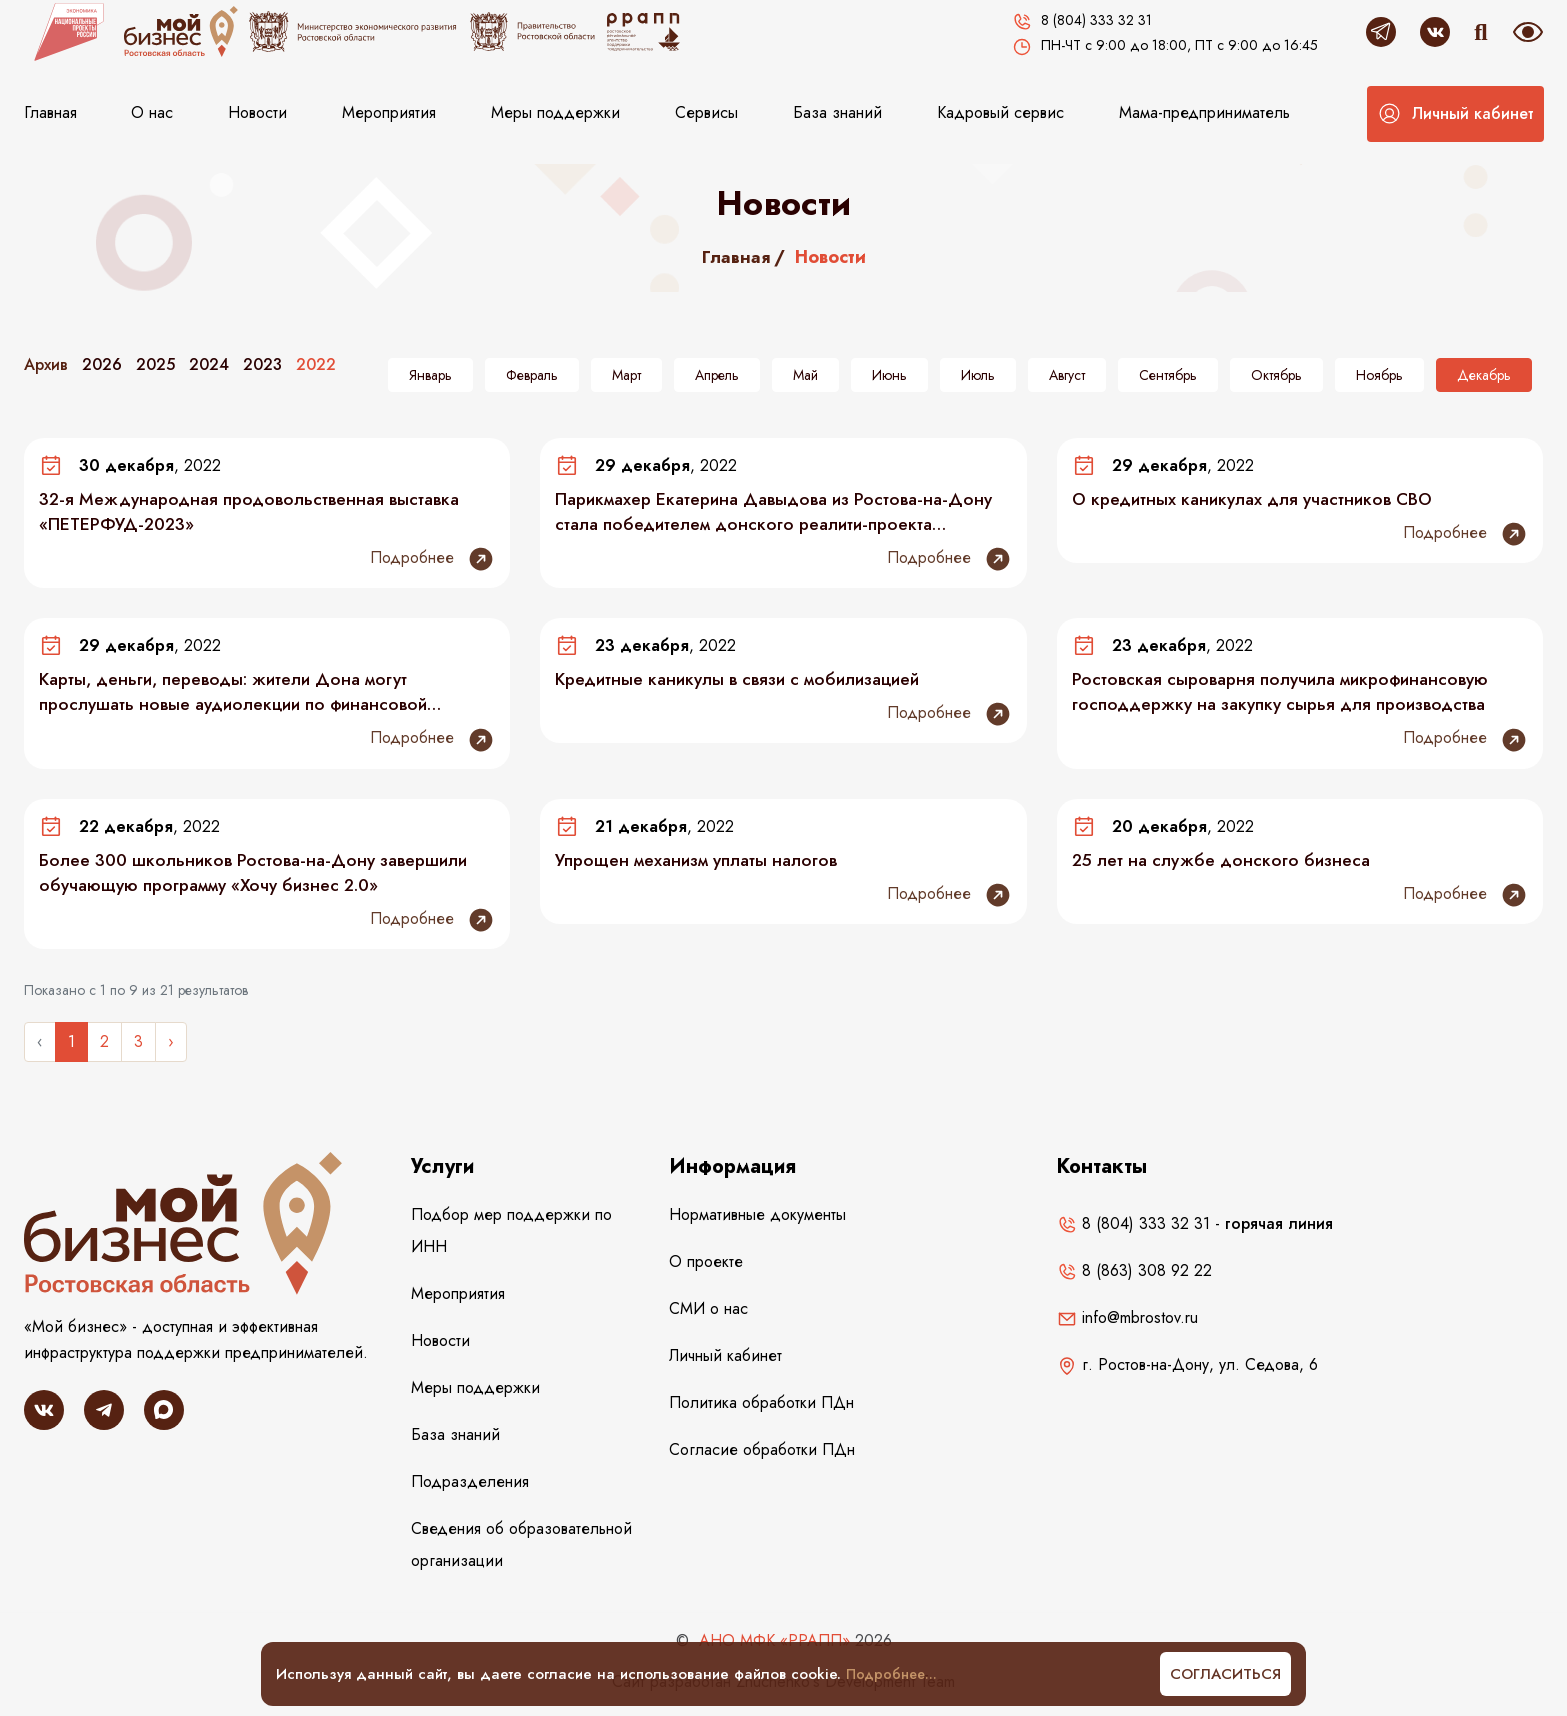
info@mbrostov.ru (1127, 1323)
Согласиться (1225, 1674)
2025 (155, 364)
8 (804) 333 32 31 (1133, 1229)
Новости (257, 112)
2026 (102, 364)
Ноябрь (1379, 375)
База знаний (837, 112)
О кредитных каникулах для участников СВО (1260, 500)
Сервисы (706, 112)
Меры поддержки (555, 112)
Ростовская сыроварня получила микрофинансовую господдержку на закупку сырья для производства (1289, 695)
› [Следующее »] (171, 1047)
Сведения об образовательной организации (521, 1550)
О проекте (706, 1267)
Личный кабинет (725, 1361)
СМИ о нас (708, 1314)
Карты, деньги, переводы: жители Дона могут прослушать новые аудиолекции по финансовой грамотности (242, 695)
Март (626, 375)
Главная (50, 112)
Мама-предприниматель (1204, 112)
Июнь (889, 375)
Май (805, 375)
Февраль (532, 375)
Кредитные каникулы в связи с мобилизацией (747, 682)
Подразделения (470, 1487)
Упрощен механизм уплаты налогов (703, 865)
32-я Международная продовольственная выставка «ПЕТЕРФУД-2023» (258, 513)
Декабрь (1484, 375)
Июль (978, 375)
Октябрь (1276, 375)
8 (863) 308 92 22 (1134, 1276)
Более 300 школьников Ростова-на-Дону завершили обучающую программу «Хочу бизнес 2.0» (262, 878)
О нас (152, 112)
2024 (209, 364)
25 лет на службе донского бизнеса (1226, 865)
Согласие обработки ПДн (762, 1455)
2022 (316, 364)
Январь (430, 375)
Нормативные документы (757, 1220)
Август (1067, 375)
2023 (262, 364)
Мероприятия (389, 112)
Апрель (717, 375)
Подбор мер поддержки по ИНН (511, 1236)
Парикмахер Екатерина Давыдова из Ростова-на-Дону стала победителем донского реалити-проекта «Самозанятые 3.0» (776, 513)
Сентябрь (1168, 375)
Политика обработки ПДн (761, 1408)
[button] (1455, 114)
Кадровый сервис (1000, 112)
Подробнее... (894, 1674)
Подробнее (432, 561)
